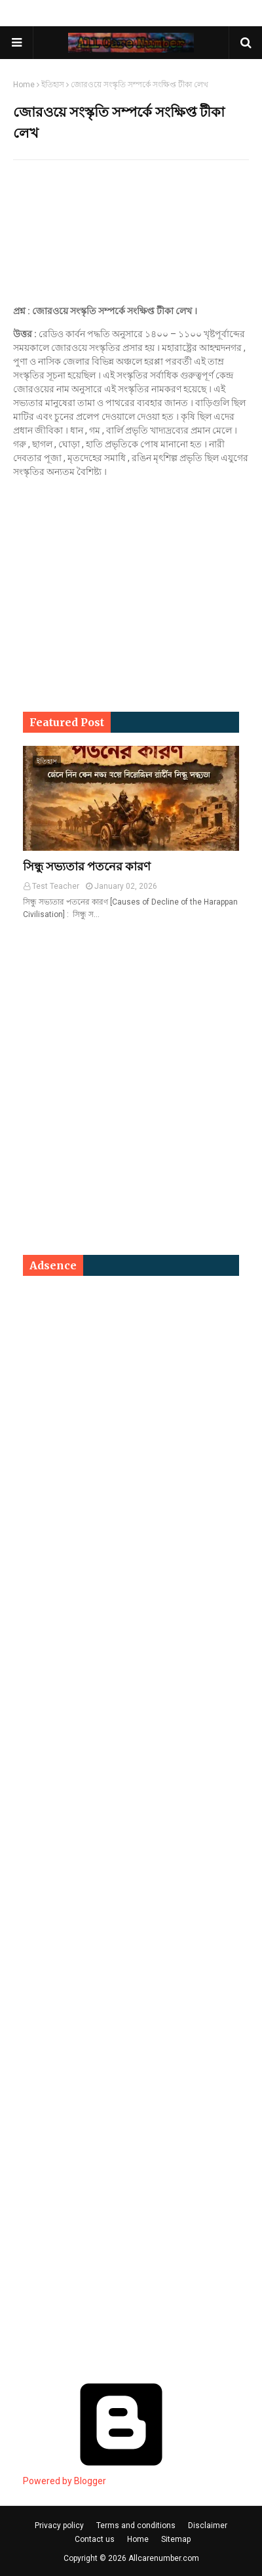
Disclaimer (207, 2525)
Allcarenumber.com (163, 2558)
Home (24, 84)
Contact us (95, 2539)
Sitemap (176, 2539)
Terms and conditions (136, 2525)
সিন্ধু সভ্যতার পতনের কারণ (87, 866)
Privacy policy (59, 2525)
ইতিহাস (52, 84)
